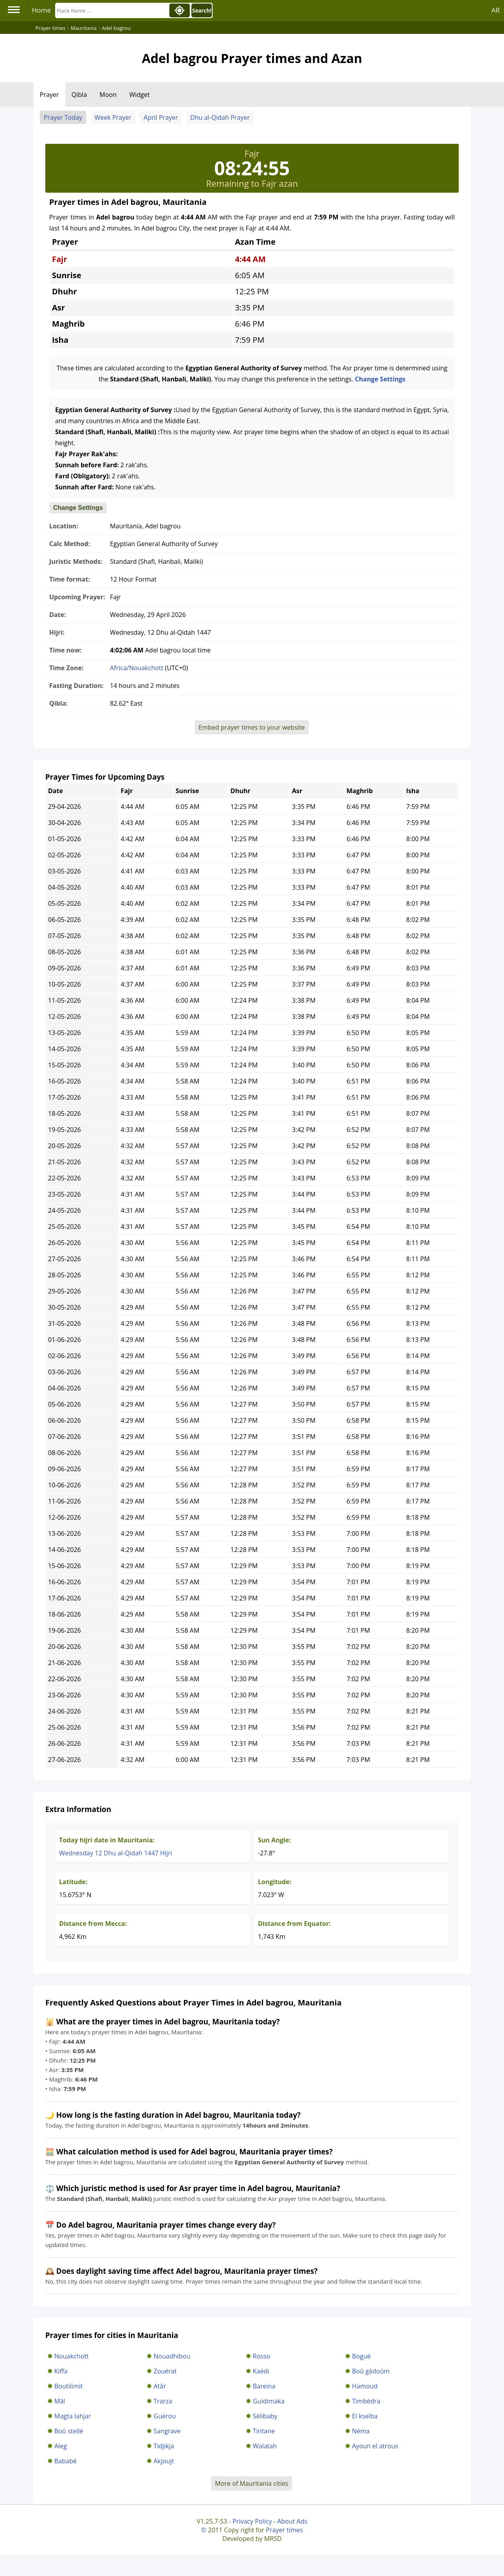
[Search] (111, 10)
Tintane (264, 2431)
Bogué (361, 2356)
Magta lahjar (72, 2416)
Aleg (60, 2446)
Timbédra (366, 2401)
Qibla (79, 94)
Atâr (160, 2386)
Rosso (261, 2356)
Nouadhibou (172, 2356)
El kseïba (365, 2416)
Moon (108, 94)
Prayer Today (63, 117)
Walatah (265, 2446)
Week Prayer (113, 117)
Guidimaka (268, 2401)
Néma (361, 2431)
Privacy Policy (252, 2521)
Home (41, 10)
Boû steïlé (68, 2431)
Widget (139, 94)
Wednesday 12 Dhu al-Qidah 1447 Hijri (115, 1853)
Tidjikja (164, 2446)
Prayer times (284, 2530)
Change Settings (380, 379)
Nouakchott (71, 2356)
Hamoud (365, 2386)
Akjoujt (164, 2461)
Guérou (165, 2416)
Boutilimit (68, 2386)
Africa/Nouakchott (136, 668)
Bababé (65, 2461)
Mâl (59, 2401)
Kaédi (261, 2371)
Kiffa (61, 2371)
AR (495, 10)
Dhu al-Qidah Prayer (220, 117)
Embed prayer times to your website (251, 727)
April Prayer (161, 117)
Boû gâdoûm (371, 2371)
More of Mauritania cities (251, 2483)
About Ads (292, 2521)
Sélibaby (265, 2416)
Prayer (49, 94)
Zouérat (165, 2371)
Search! (201, 10)
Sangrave (167, 2431)
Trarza (163, 2401)
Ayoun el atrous (375, 2446)
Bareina (264, 2386)
